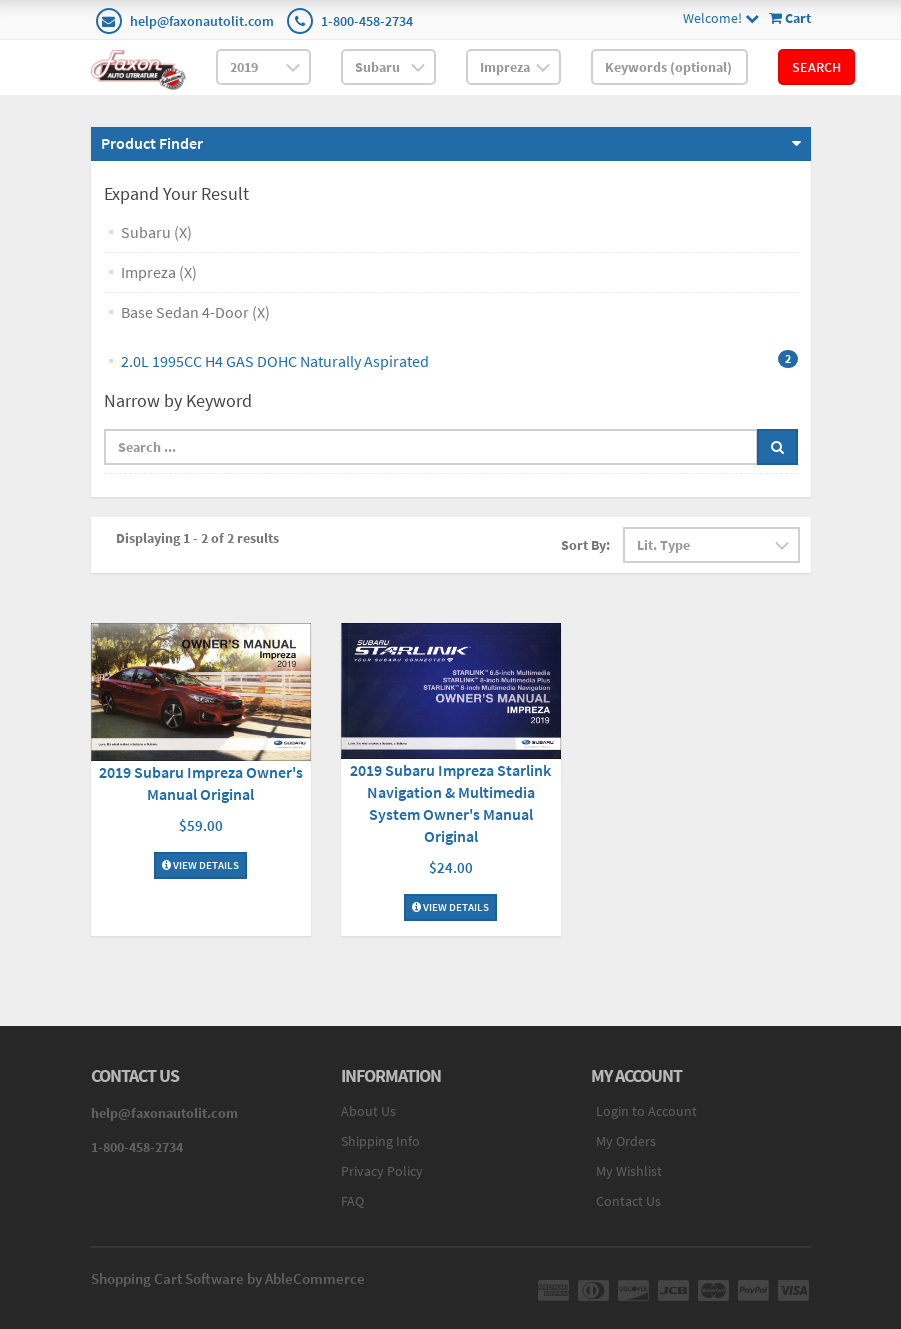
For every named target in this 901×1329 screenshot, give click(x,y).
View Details (200, 865)
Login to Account (646, 1111)
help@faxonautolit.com (202, 21)
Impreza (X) (159, 272)
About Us (368, 1111)
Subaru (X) (156, 232)
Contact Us (628, 1201)
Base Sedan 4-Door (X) (195, 312)
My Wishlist (629, 1171)
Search (816, 67)
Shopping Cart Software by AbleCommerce (228, 1278)
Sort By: (585, 545)
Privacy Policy (382, 1171)
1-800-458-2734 (367, 21)
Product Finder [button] (152, 143)
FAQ (352, 1201)
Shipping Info (380, 1141)
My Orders (626, 1141)
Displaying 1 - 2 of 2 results (197, 538)
